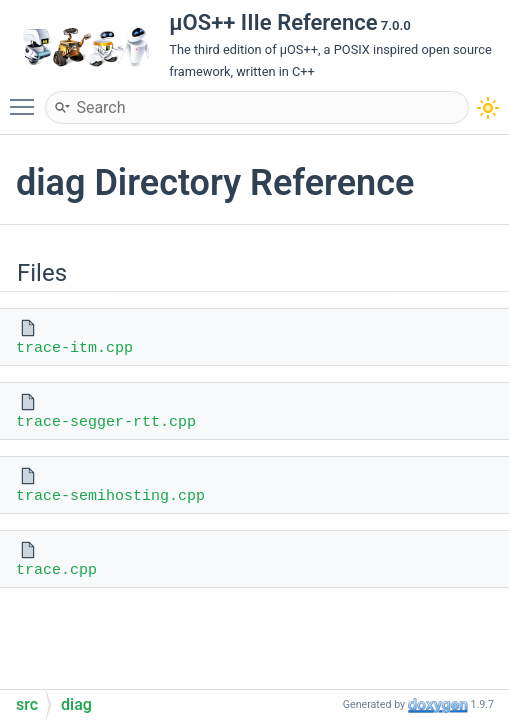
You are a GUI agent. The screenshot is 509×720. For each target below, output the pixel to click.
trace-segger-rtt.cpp (106, 422)
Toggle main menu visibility (27, 98)
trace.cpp (56, 570)
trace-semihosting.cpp (110, 496)
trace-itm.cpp (74, 348)
